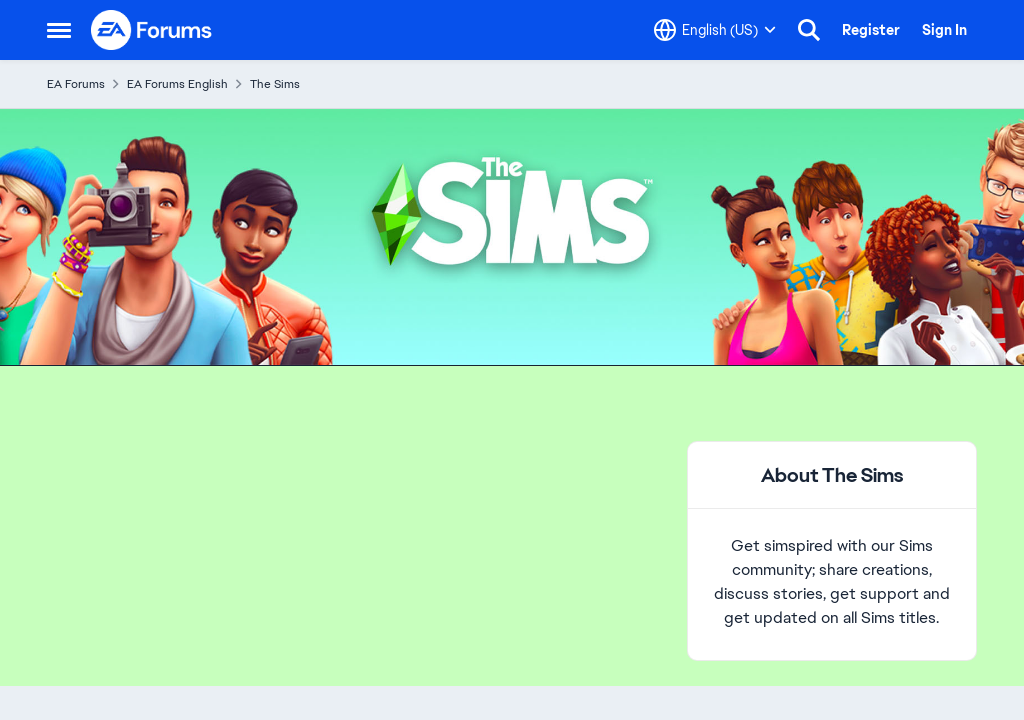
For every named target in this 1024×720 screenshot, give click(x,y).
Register (871, 30)
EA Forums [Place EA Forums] (76, 84)
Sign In (944, 30)
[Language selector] (715, 30)
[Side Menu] (59, 30)
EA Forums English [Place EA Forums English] (177, 84)
